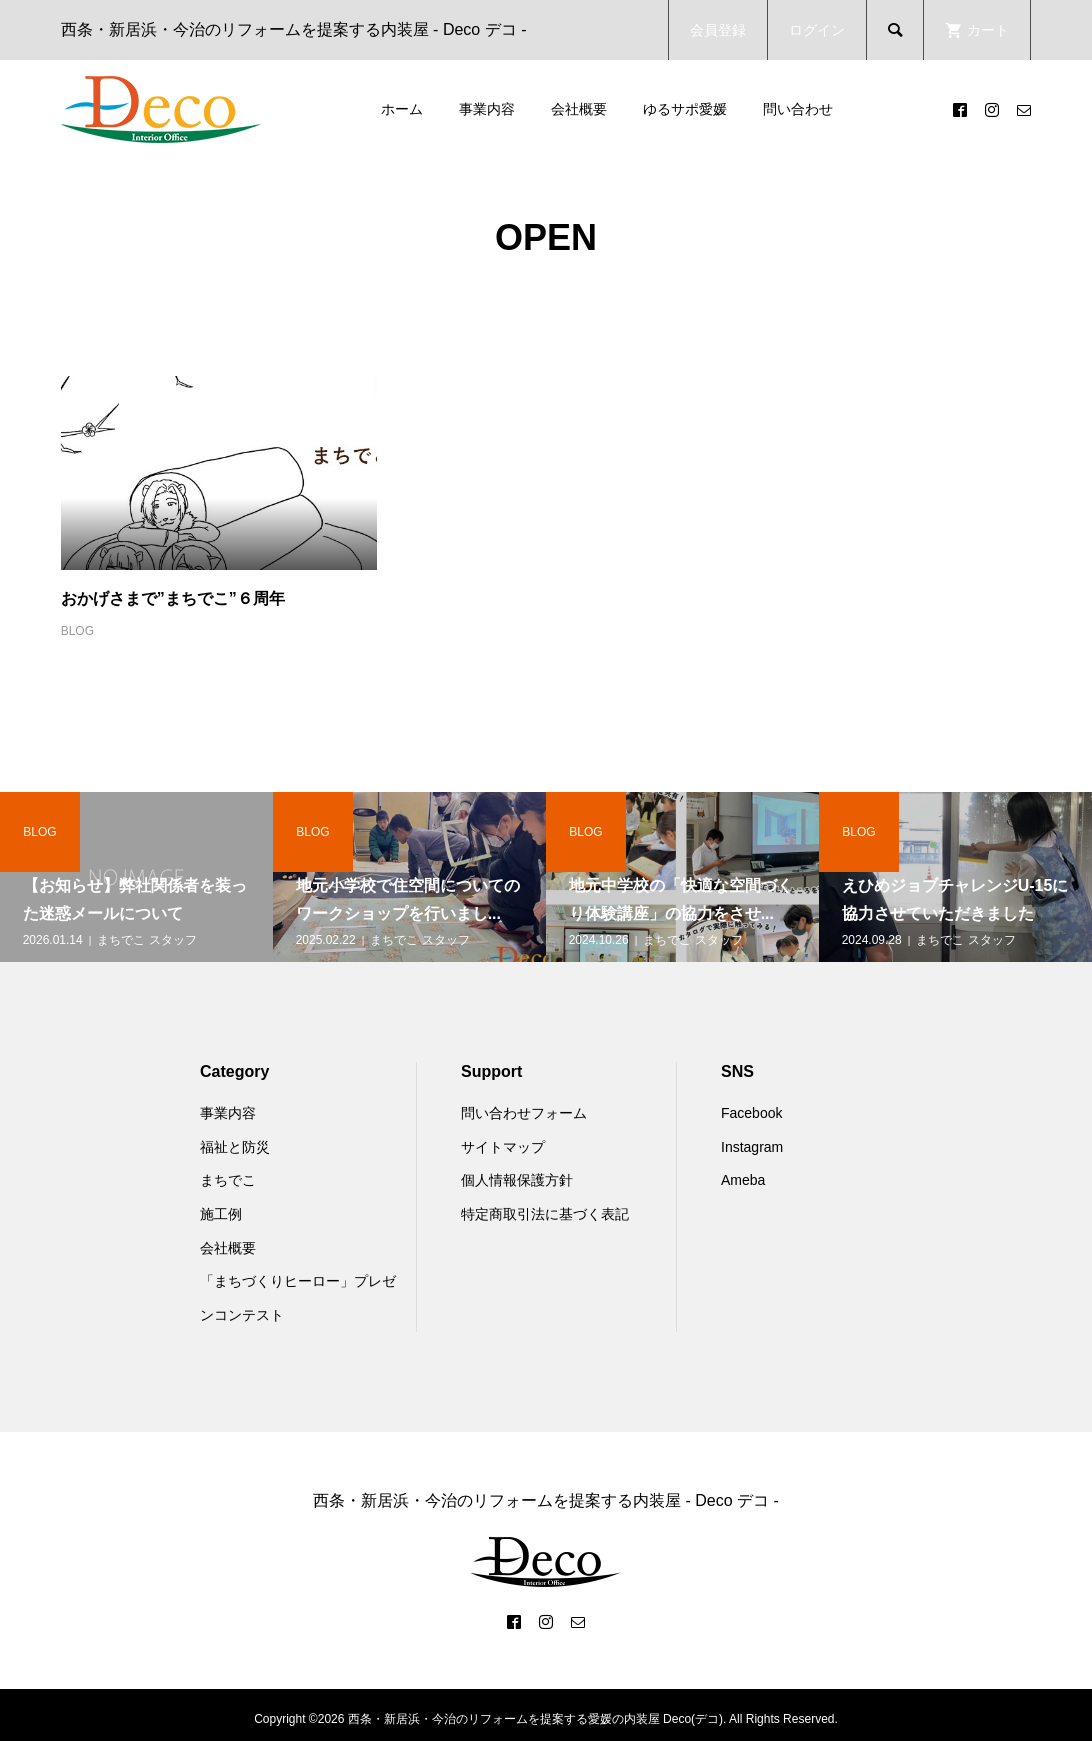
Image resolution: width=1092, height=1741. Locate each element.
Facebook (751, 1113)
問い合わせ (798, 109)
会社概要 (579, 109)
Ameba (743, 1180)
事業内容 (487, 109)
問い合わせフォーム (524, 1113)
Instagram (752, 1147)
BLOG (77, 631)
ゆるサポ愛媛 (685, 109)
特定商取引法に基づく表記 (545, 1214)
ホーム (402, 109)
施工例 (221, 1214)
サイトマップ (503, 1147)
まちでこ (228, 1180)
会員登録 (718, 30)
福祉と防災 (235, 1147)
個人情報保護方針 (517, 1180)
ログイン (817, 30)
